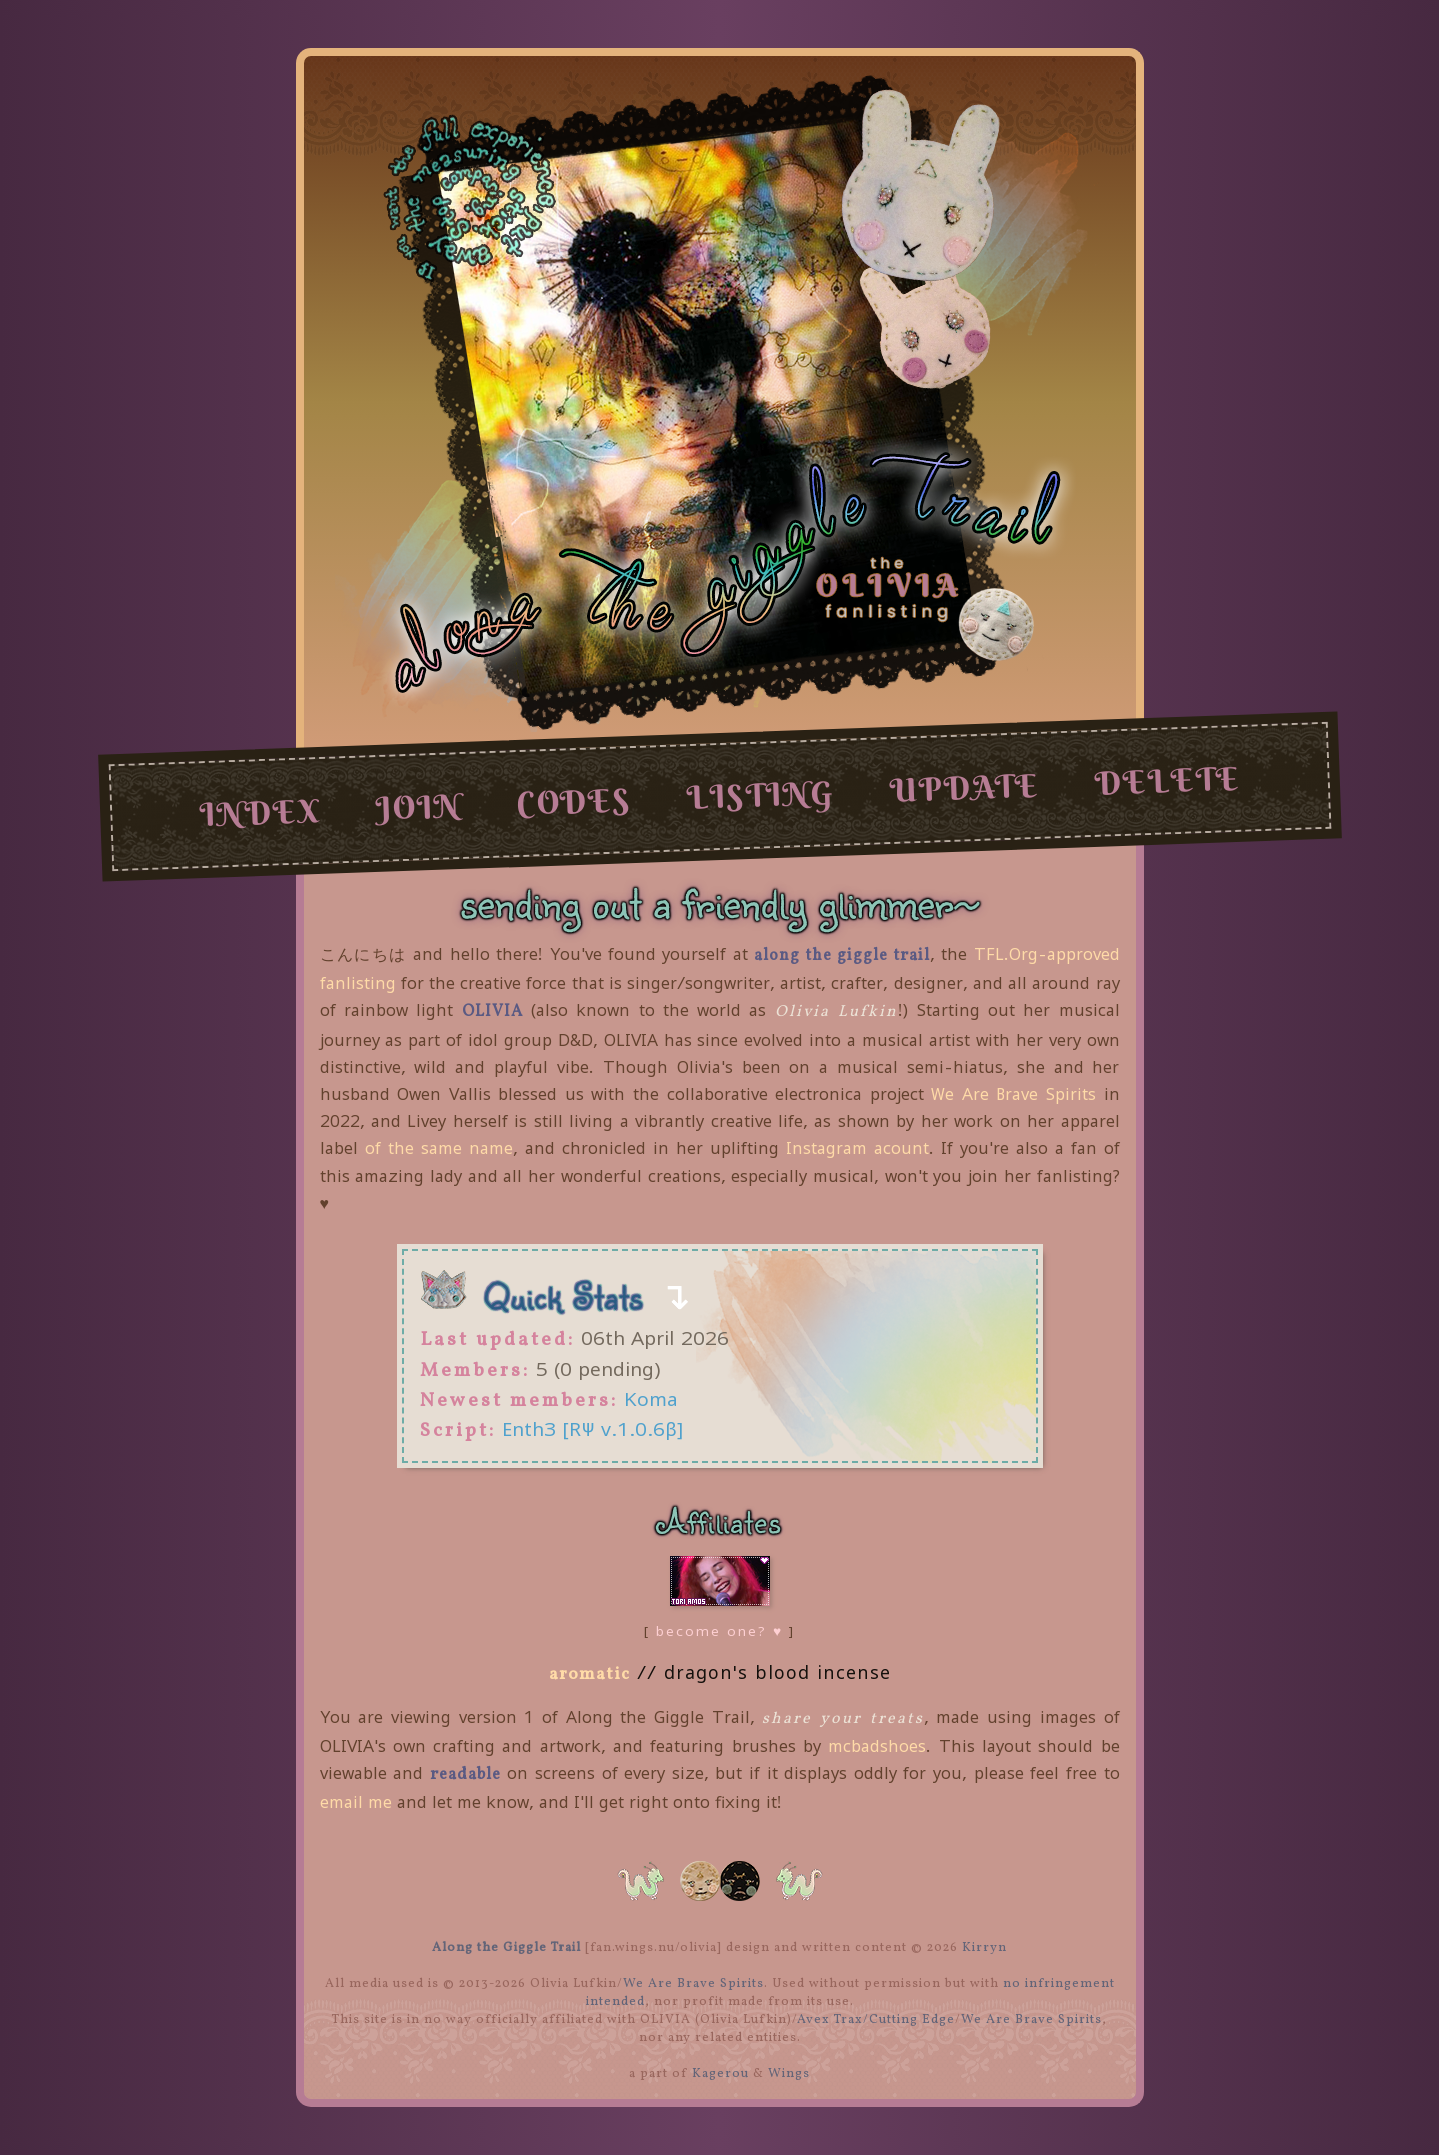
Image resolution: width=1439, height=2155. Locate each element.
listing (760, 795)
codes (573, 801)
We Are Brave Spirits (1013, 1094)
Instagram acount (857, 1148)
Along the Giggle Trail (506, 1948)
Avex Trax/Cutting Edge (876, 2020)
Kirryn (984, 1948)
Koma (651, 1398)
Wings (789, 2074)
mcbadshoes (877, 1746)
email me (356, 1802)
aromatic (589, 1674)
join (417, 807)
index (259, 812)
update (964, 788)
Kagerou (720, 2074)
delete (1167, 781)
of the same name (439, 1148)
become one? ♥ (719, 1631)
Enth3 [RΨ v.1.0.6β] (592, 1428)
